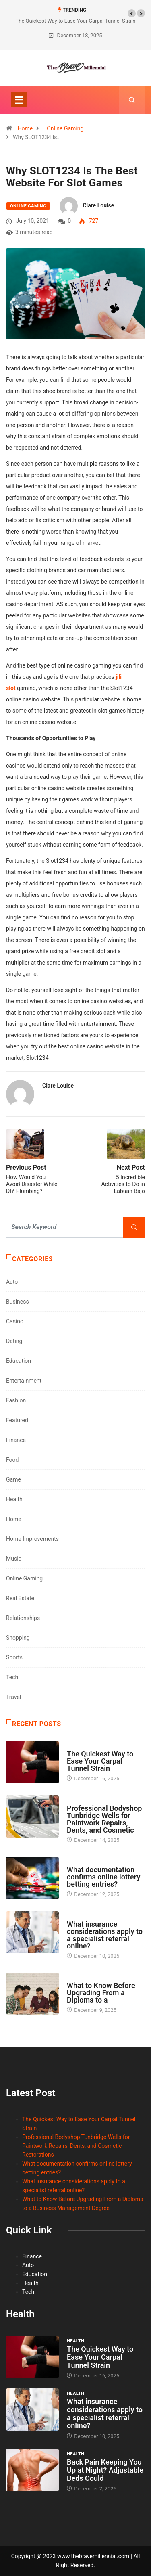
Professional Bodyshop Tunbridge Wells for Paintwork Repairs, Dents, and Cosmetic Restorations (76, 2146)
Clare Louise (98, 205)
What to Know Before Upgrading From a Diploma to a (101, 1992)
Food (12, 1459)
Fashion (16, 1400)
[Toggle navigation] (19, 100)
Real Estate (20, 1598)
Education (18, 1361)
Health (14, 1499)
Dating (14, 1341)
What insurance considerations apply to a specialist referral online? (105, 1935)
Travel (13, 1697)
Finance (16, 1440)
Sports (14, 1657)
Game (13, 1479)
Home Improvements (32, 1539)
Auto (12, 1282)
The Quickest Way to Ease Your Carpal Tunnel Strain (76, 21)
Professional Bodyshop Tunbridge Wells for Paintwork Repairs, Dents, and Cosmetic (104, 1819)
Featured (17, 1420)
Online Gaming (65, 128)
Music (13, 1558)
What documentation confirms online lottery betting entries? (103, 1876)
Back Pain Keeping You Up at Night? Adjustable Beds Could (105, 2470)
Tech (12, 1677)
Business (17, 1301)
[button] (132, 13)
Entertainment (23, 1380)
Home (25, 128)
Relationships (23, 1618)
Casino (14, 1321)
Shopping (18, 1637)
